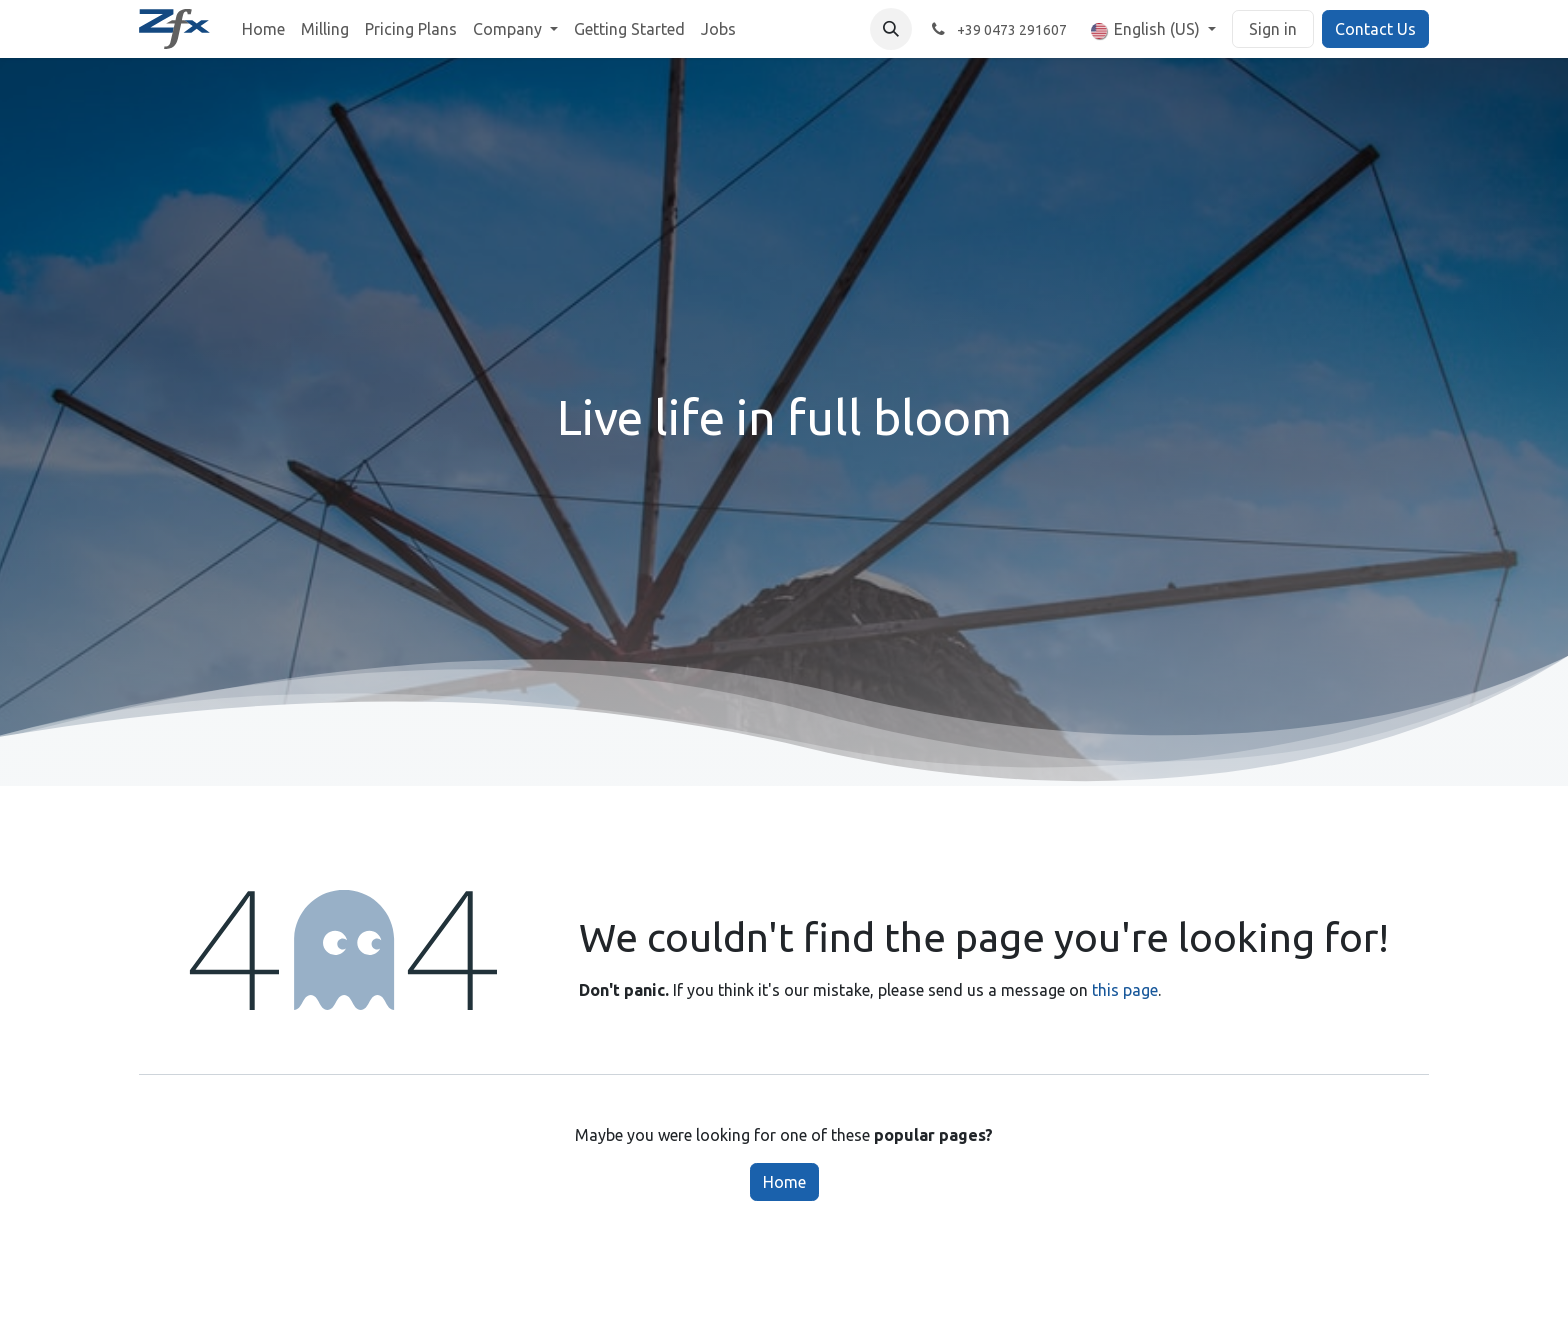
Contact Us (1375, 29)
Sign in (1273, 29)
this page (1125, 990)
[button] (891, 29)
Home (784, 1182)
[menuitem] (263, 29)
